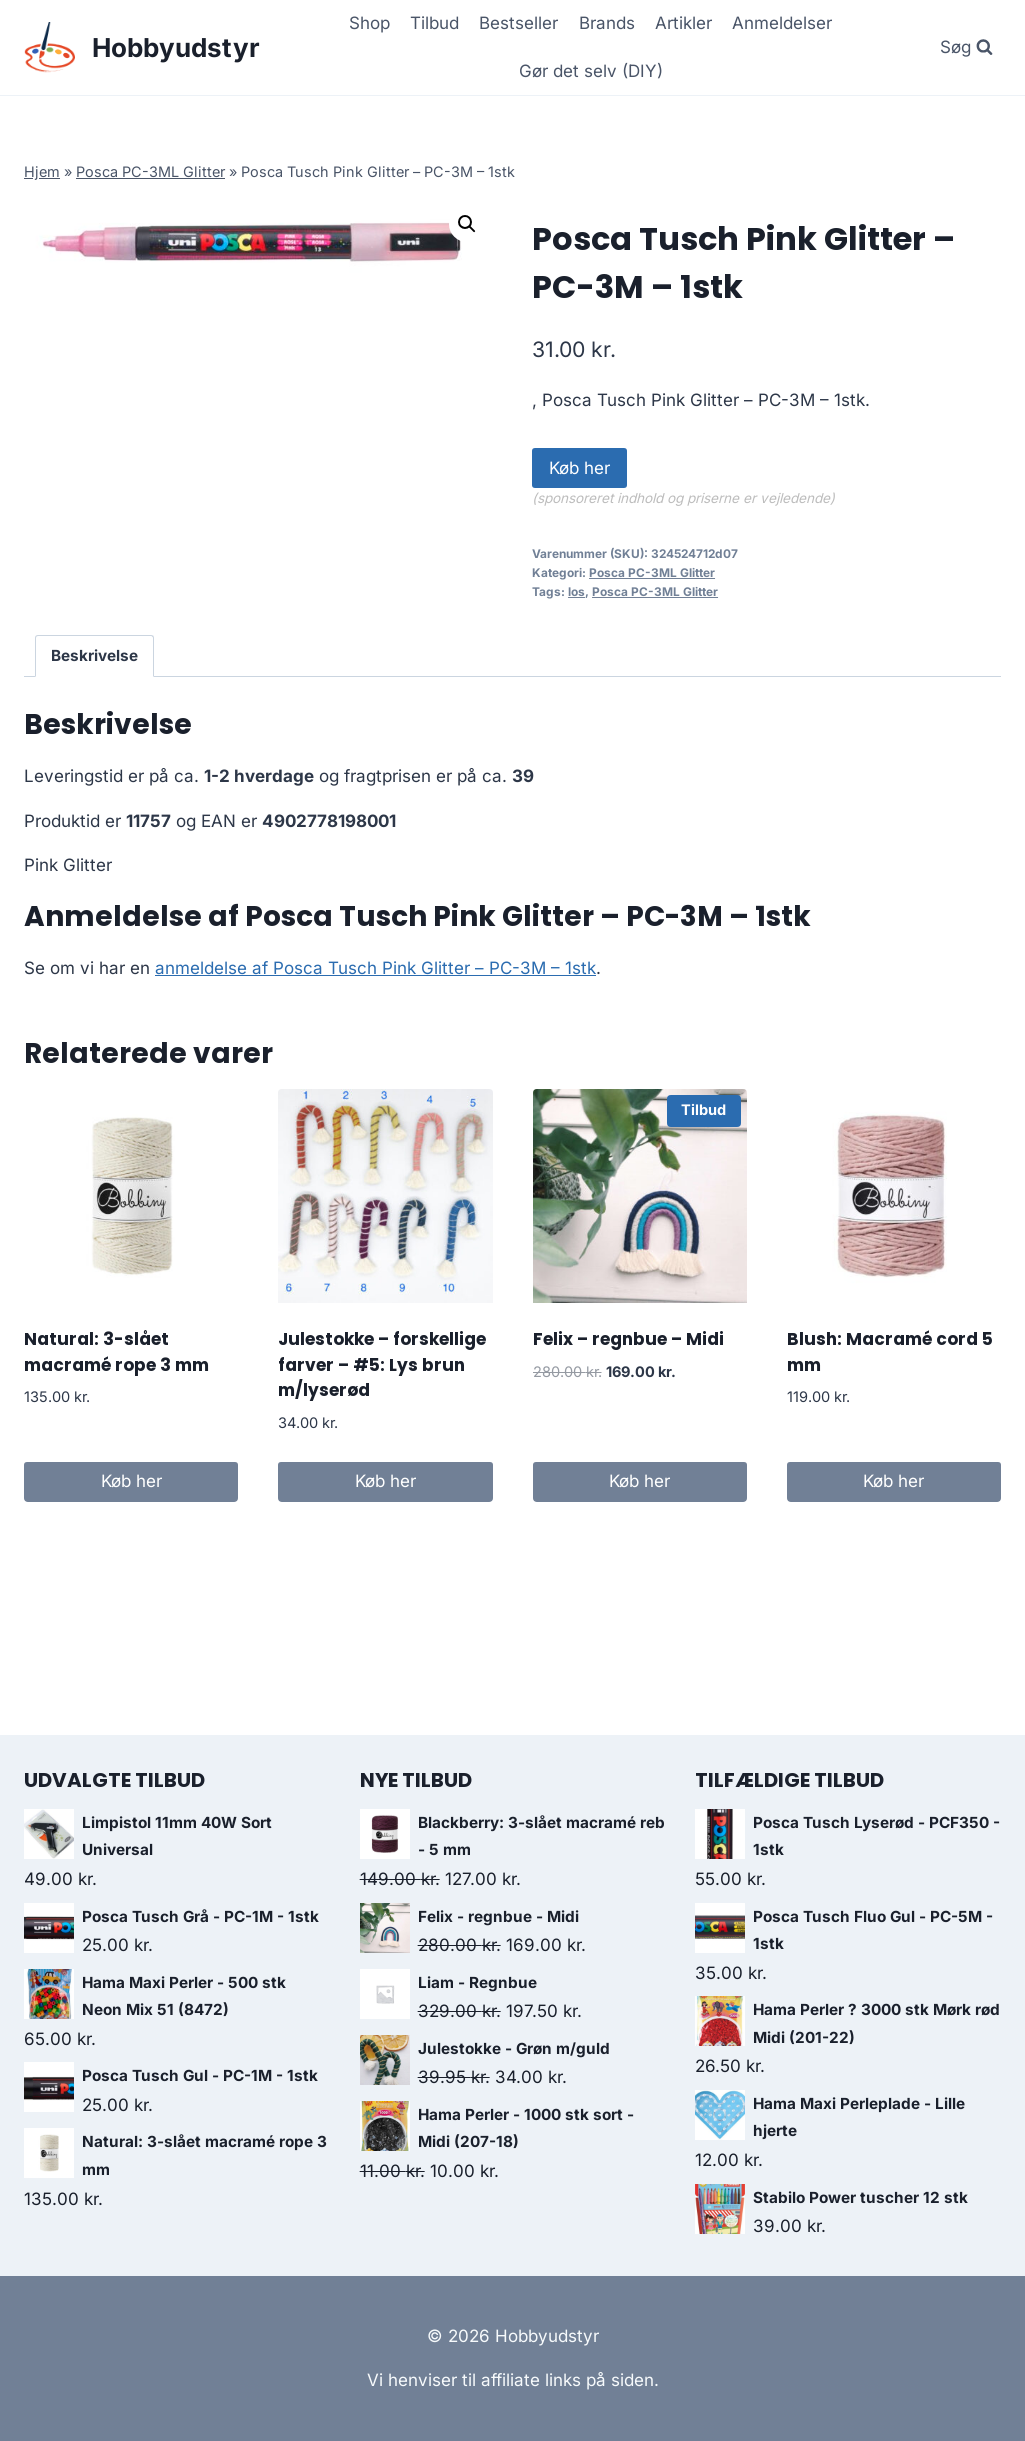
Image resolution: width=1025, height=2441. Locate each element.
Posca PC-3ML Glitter (150, 171)
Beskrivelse (94, 655)
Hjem (42, 171)
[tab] (95, 656)
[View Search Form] (966, 47)
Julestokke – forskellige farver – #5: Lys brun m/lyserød (382, 1364)
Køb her (579, 468)
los (576, 591)
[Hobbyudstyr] (142, 47)
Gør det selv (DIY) (591, 71)
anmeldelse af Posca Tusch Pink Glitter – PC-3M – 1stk (375, 968)
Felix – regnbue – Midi (628, 1339)
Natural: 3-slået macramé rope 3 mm (116, 1352)
